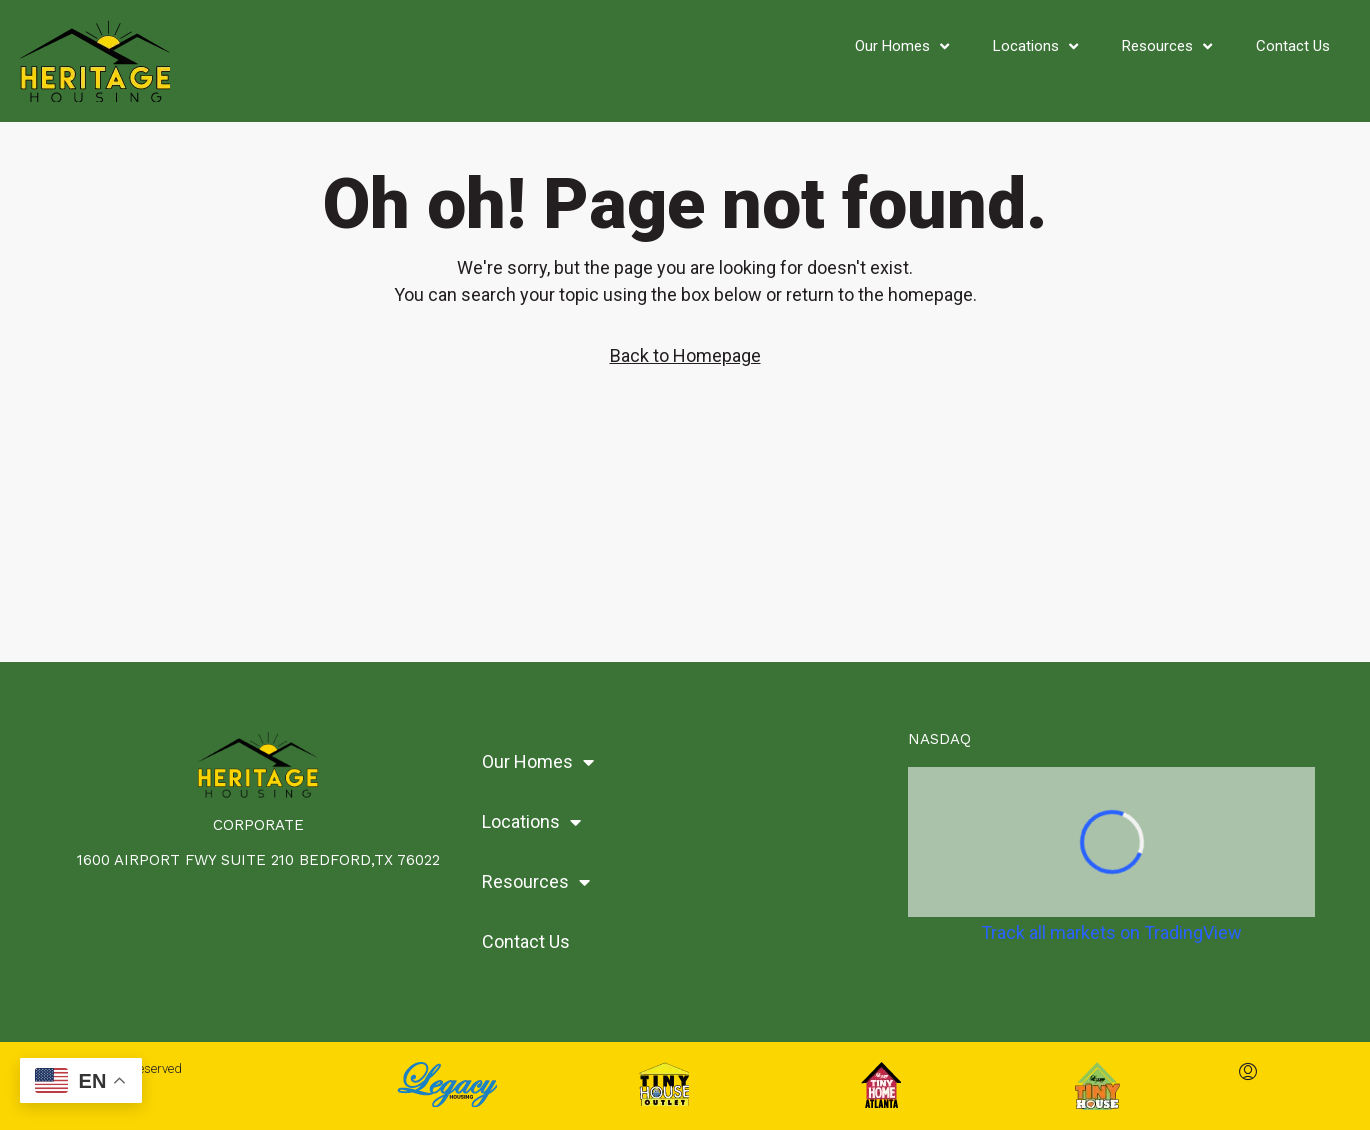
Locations (1035, 46)
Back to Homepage (685, 355)
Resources (1167, 46)
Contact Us (1293, 46)
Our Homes (902, 46)
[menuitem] (1248, 1073)
